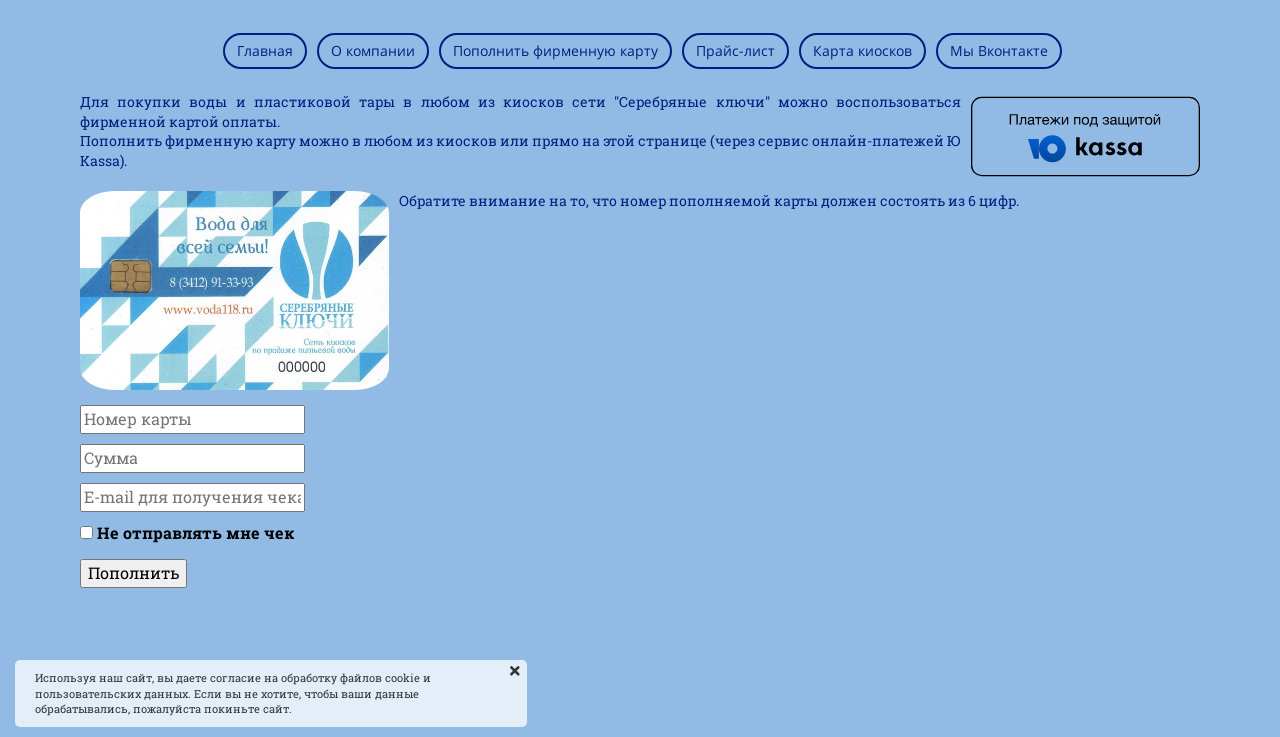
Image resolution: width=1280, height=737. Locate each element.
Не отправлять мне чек (195, 532)
